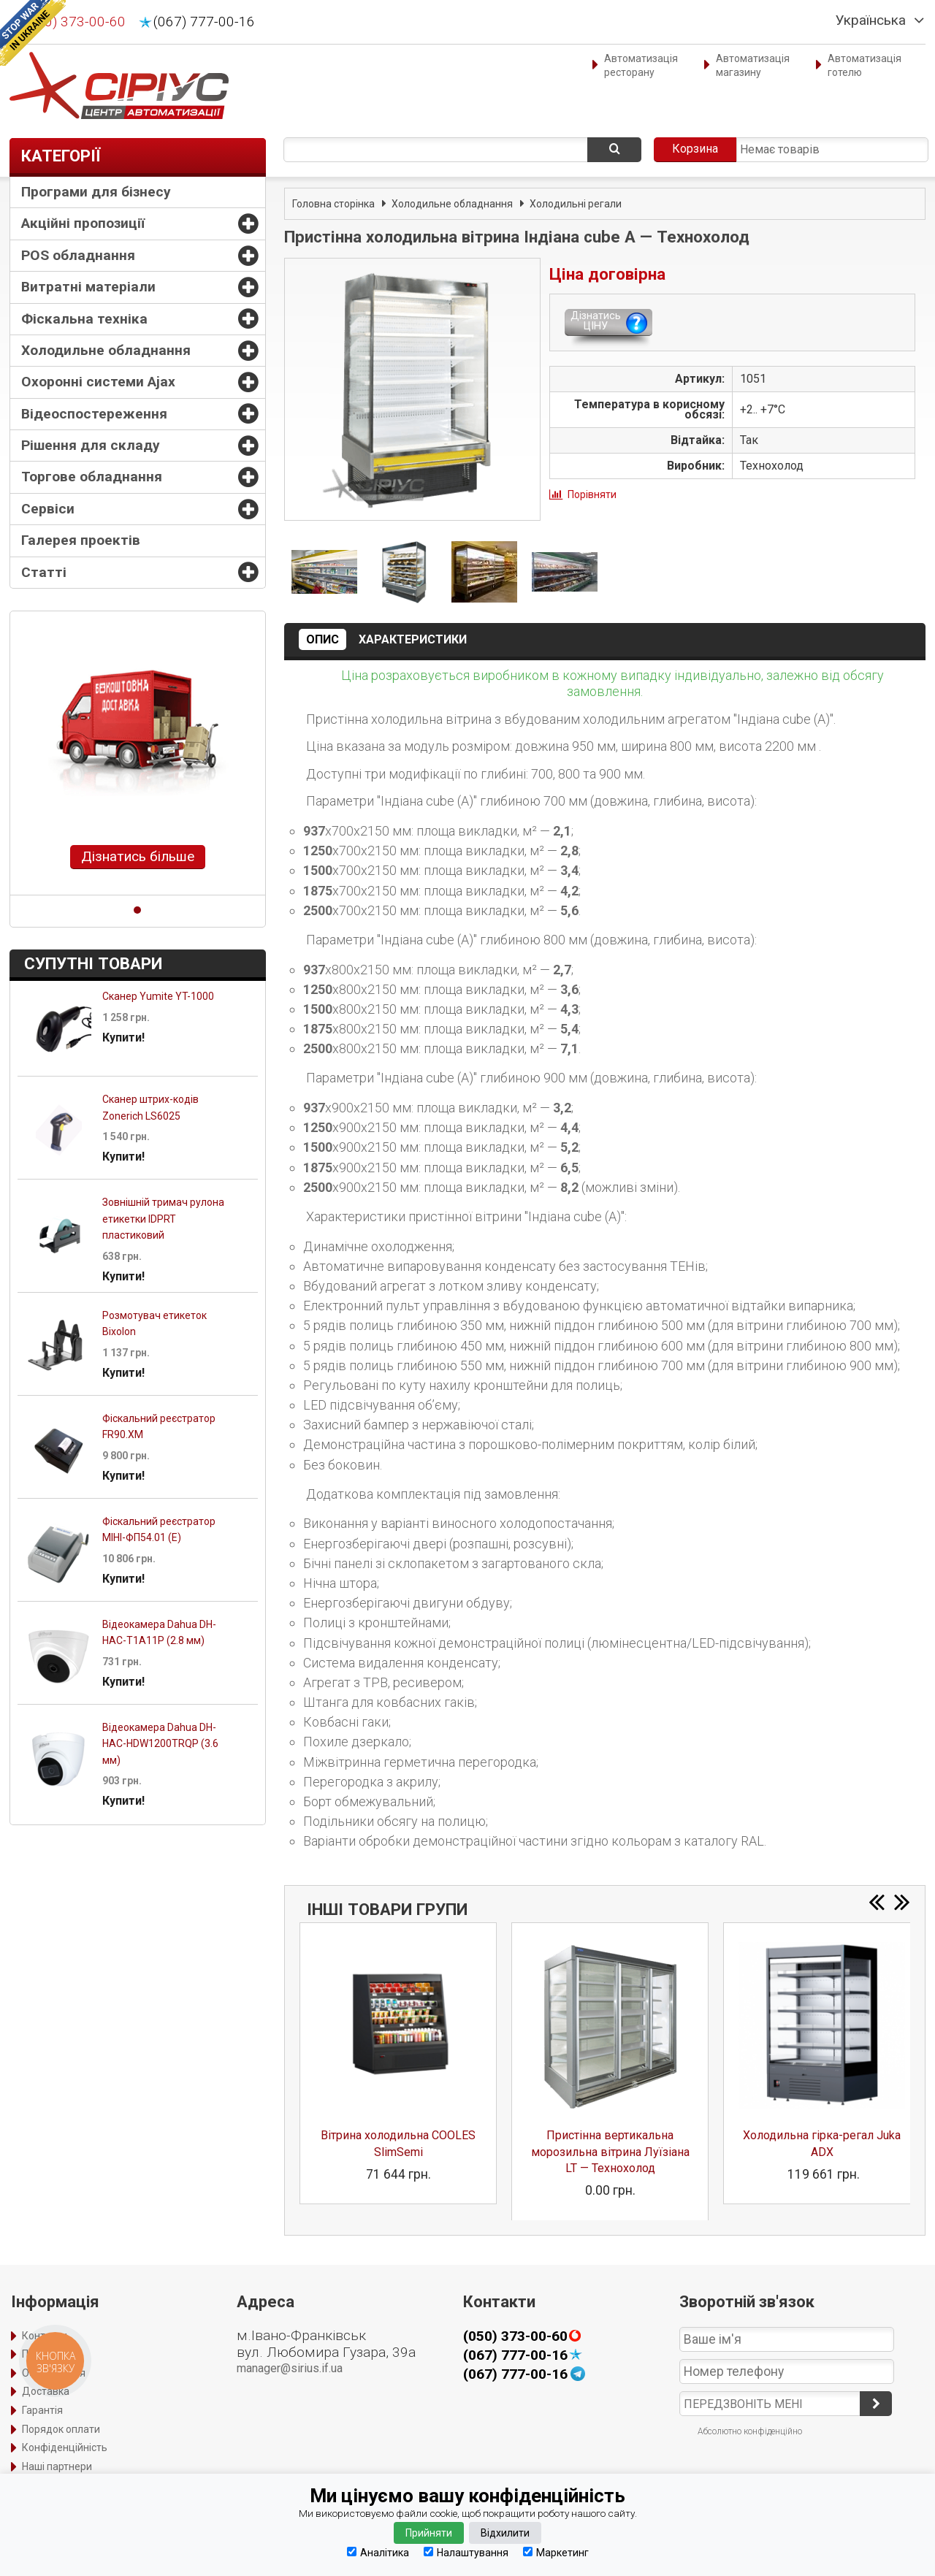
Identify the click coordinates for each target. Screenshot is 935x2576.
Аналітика (378, 2552)
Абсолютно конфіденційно (750, 2431)
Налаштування (466, 2552)
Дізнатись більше (137, 856)
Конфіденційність (64, 2447)
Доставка (45, 2391)
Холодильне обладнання (106, 350)
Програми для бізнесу (96, 191)
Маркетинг (556, 2552)
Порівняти (592, 494)
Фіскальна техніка (84, 318)
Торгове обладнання (91, 476)
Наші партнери (57, 2466)
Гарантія (42, 2410)
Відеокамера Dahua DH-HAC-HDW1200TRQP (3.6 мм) (160, 1743)
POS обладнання (78, 255)
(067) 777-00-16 (204, 22)
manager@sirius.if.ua (290, 2368)
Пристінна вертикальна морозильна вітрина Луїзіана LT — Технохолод (610, 2151)
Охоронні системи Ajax (98, 381)
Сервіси (48, 508)
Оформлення (53, 2373)
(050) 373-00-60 (75, 22)
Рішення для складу (90, 445)
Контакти (44, 2336)
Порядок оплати (61, 2429)
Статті (43, 572)
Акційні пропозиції (83, 223)
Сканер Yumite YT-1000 (158, 996)
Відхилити (505, 2533)
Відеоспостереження (94, 413)
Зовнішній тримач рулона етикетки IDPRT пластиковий (163, 1218)
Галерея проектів (80, 540)
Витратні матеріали (88, 286)
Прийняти (428, 2533)
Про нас (40, 2354)
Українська (871, 20)
